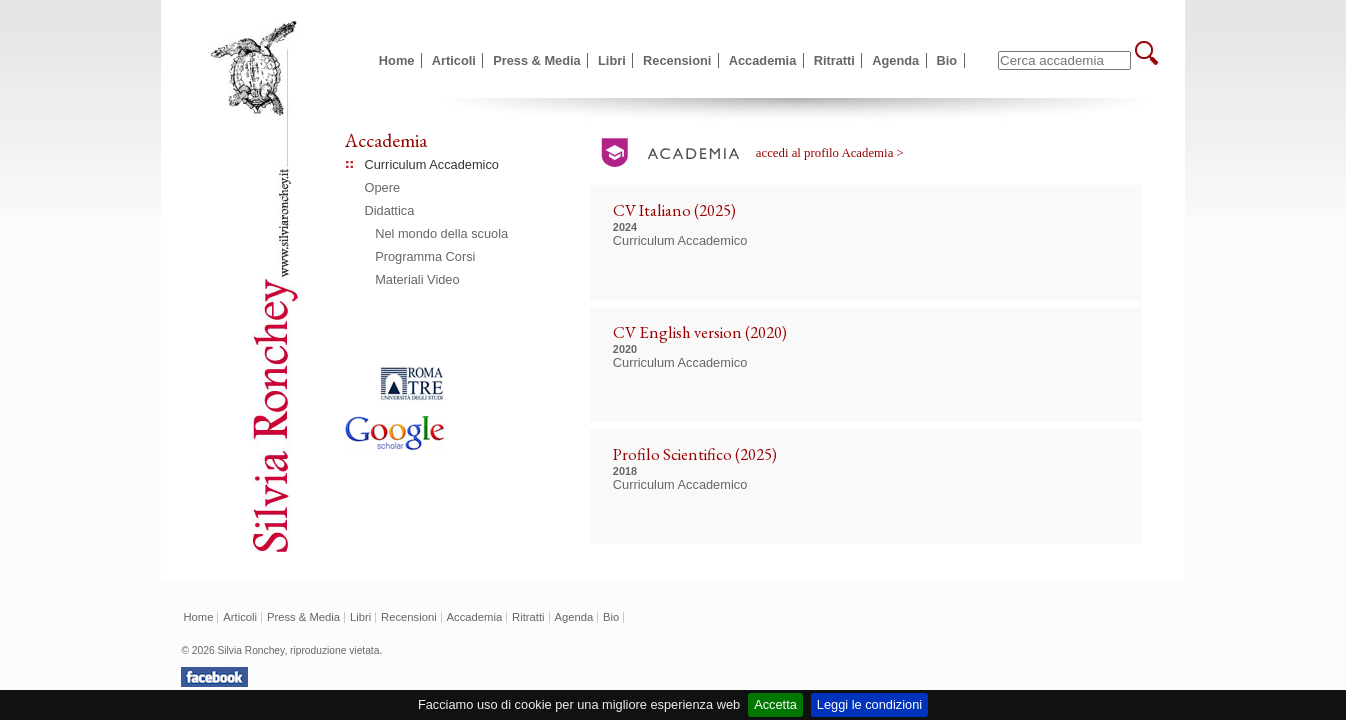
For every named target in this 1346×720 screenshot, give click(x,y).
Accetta (775, 704)
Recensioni (677, 60)
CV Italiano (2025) (674, 210)
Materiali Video (417, 279)
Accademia (763, 60)
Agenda (895, 60)
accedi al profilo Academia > (830, 153)
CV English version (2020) (700, 332)
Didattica (390, 210)
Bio (947, 60)
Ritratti (834, 60)
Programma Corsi (425, 256)
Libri (612, 60)
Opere (383, 187)
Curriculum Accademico (432, 164)
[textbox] (1064, 60)
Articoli (454, 60)
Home (397, 60)
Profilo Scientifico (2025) (695, 454)
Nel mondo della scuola (441, 233)
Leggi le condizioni (869, 704)
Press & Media (537, 60)
